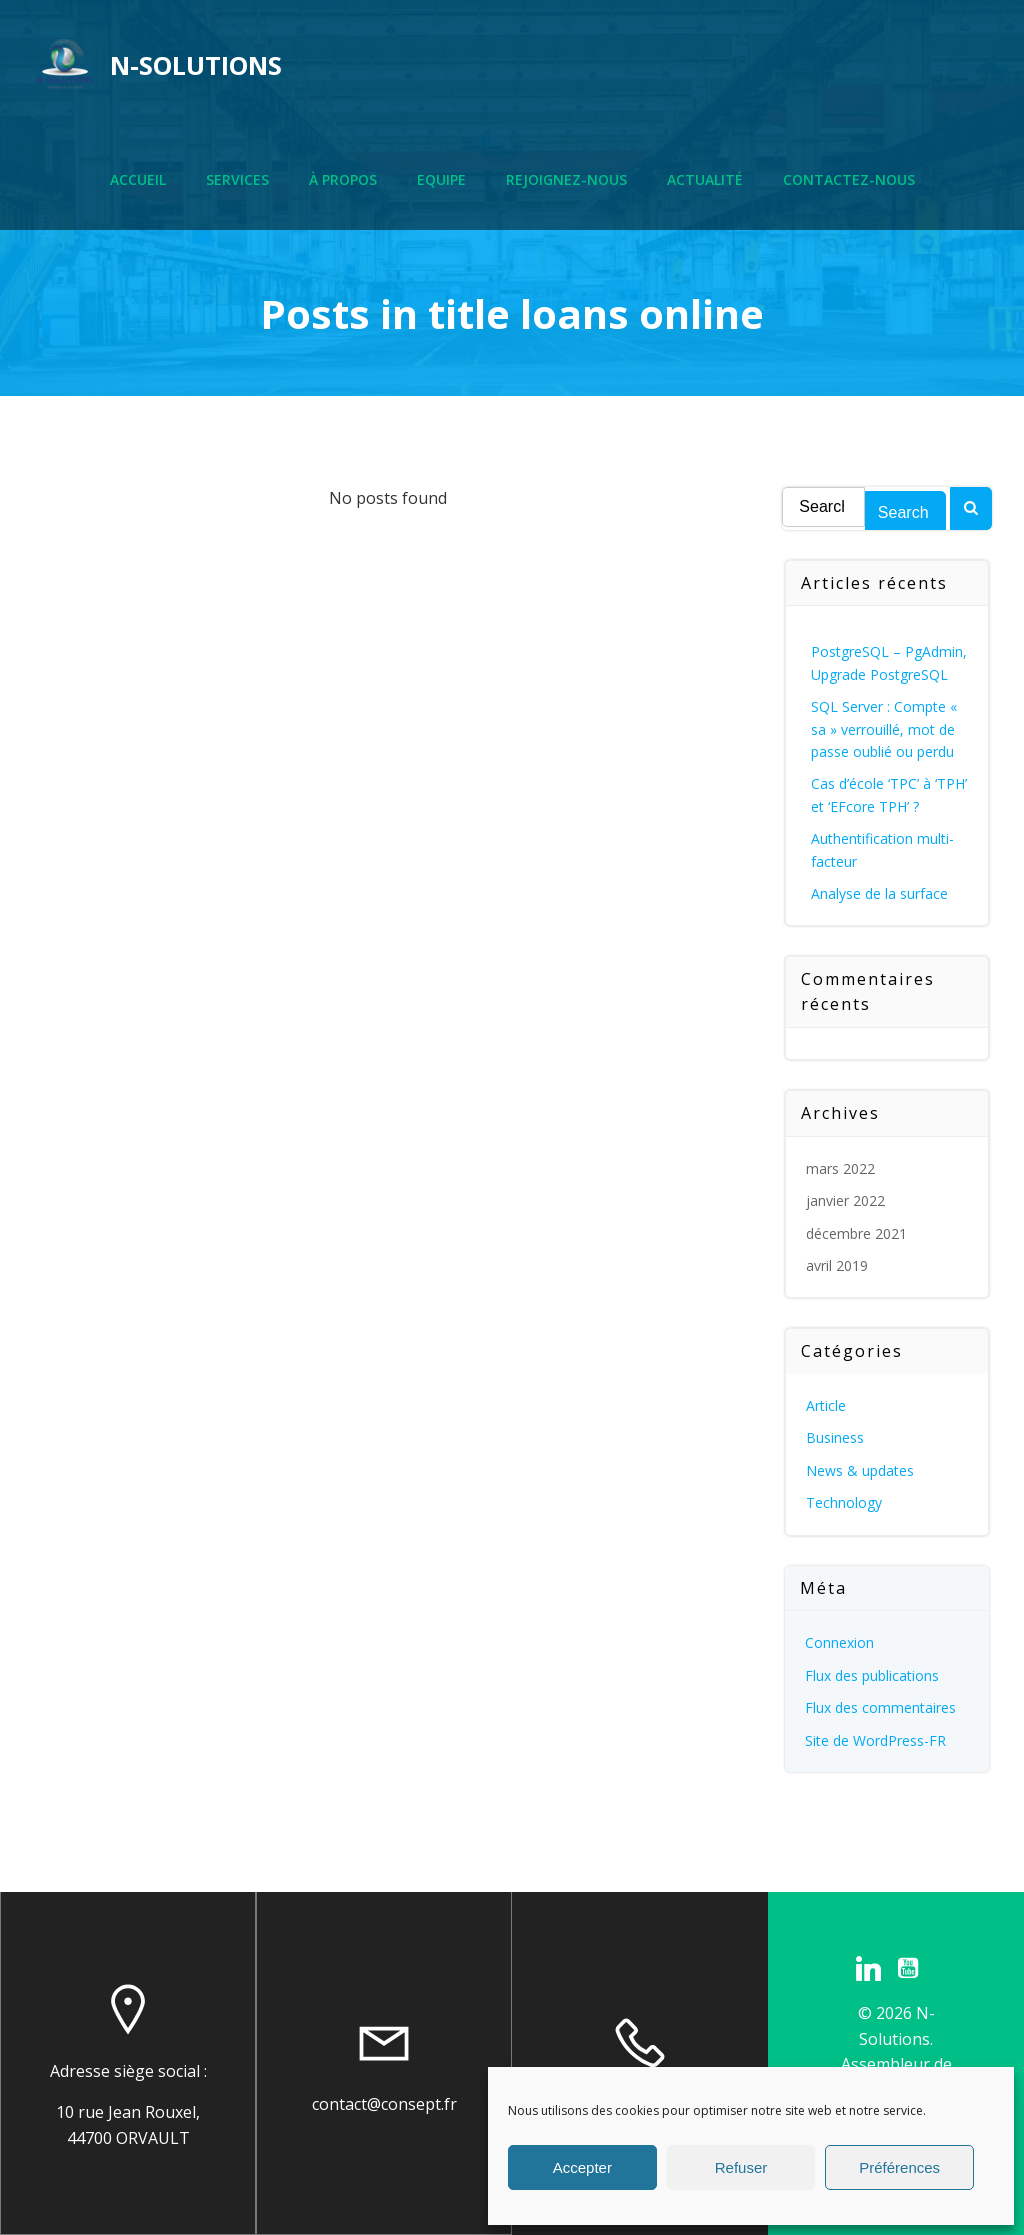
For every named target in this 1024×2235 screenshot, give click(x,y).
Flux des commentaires (881, 1707)
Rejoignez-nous (566, 180)
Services (237, 180)
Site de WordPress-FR (876, 1740)
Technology (845, 1502)
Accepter (582, 2167)
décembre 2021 (857, 1233)
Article (827, 1405)
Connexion (840, 1643)
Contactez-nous (849, 180)
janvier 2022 (846, 1200)
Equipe (441, 180)
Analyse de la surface (880, 893)
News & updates (861, 1470)
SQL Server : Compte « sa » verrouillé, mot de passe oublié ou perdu (885, 729)
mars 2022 (841, 1168)
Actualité (705, 180)
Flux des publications (873, 1675)
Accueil (138, 180)
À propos (343, 180)
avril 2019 (838, 1265)
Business (836, 1438)
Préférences (899, 2167)
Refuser (741, 2167)
